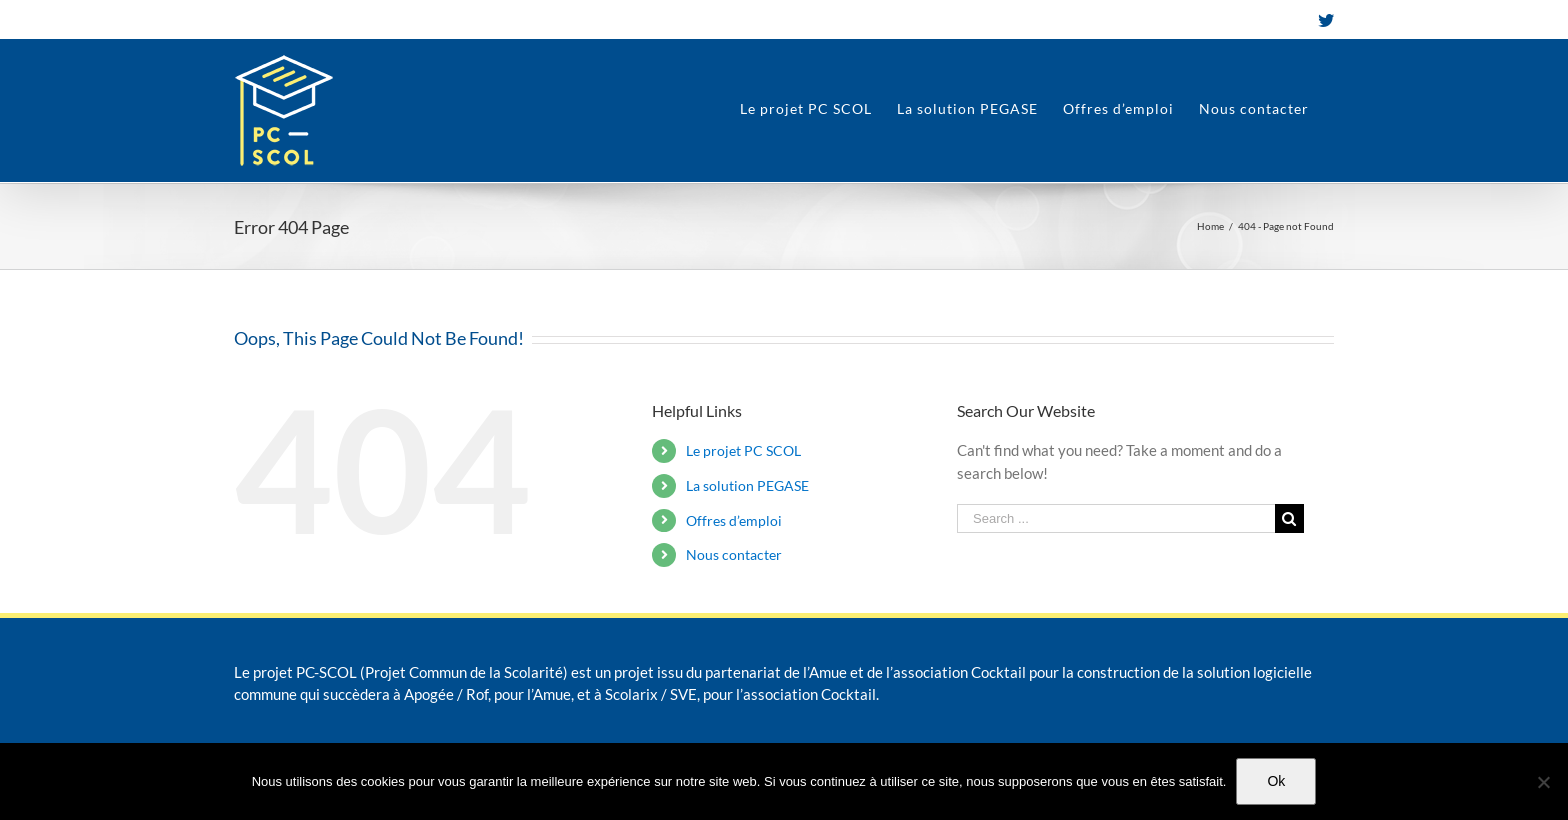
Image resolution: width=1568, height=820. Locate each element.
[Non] (1543, 782)
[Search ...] (1116, 518)
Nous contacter (734, 554)
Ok (1276, 781)
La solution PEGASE (747, 485)
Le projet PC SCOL (743, 450)
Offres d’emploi (734, 520)
